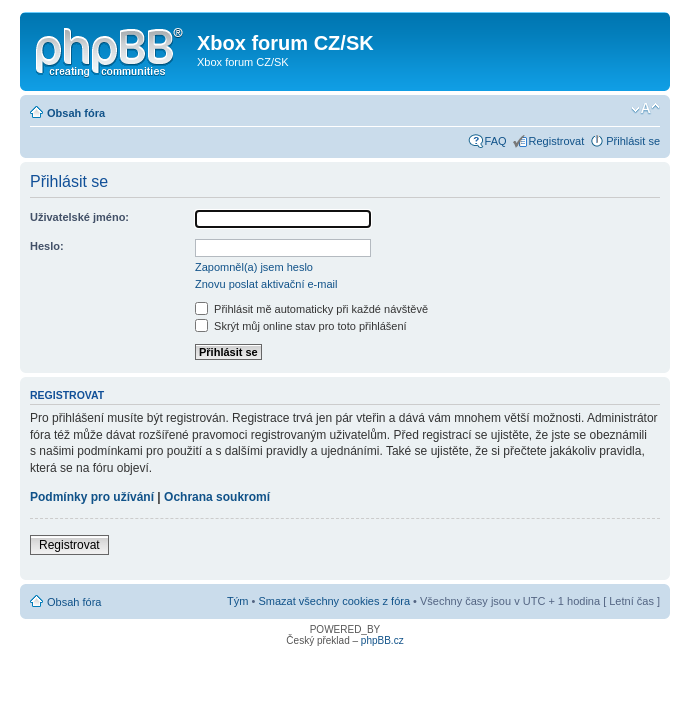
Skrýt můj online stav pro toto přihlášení (301, 326)
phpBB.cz (382, 640)
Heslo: (47, 246)
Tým (237, 601)
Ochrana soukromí (217, 497)
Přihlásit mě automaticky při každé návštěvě (311, 309)
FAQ (496, 141)
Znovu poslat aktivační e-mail (266, 284)
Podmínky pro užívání (92, 497)
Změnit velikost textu (645, 109)
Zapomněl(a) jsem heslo (254, 267)
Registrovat (557, 141)
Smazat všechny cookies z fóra (334, 601)
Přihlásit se (633, 141)
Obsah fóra (76, 113)
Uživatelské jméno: (79, 217)
